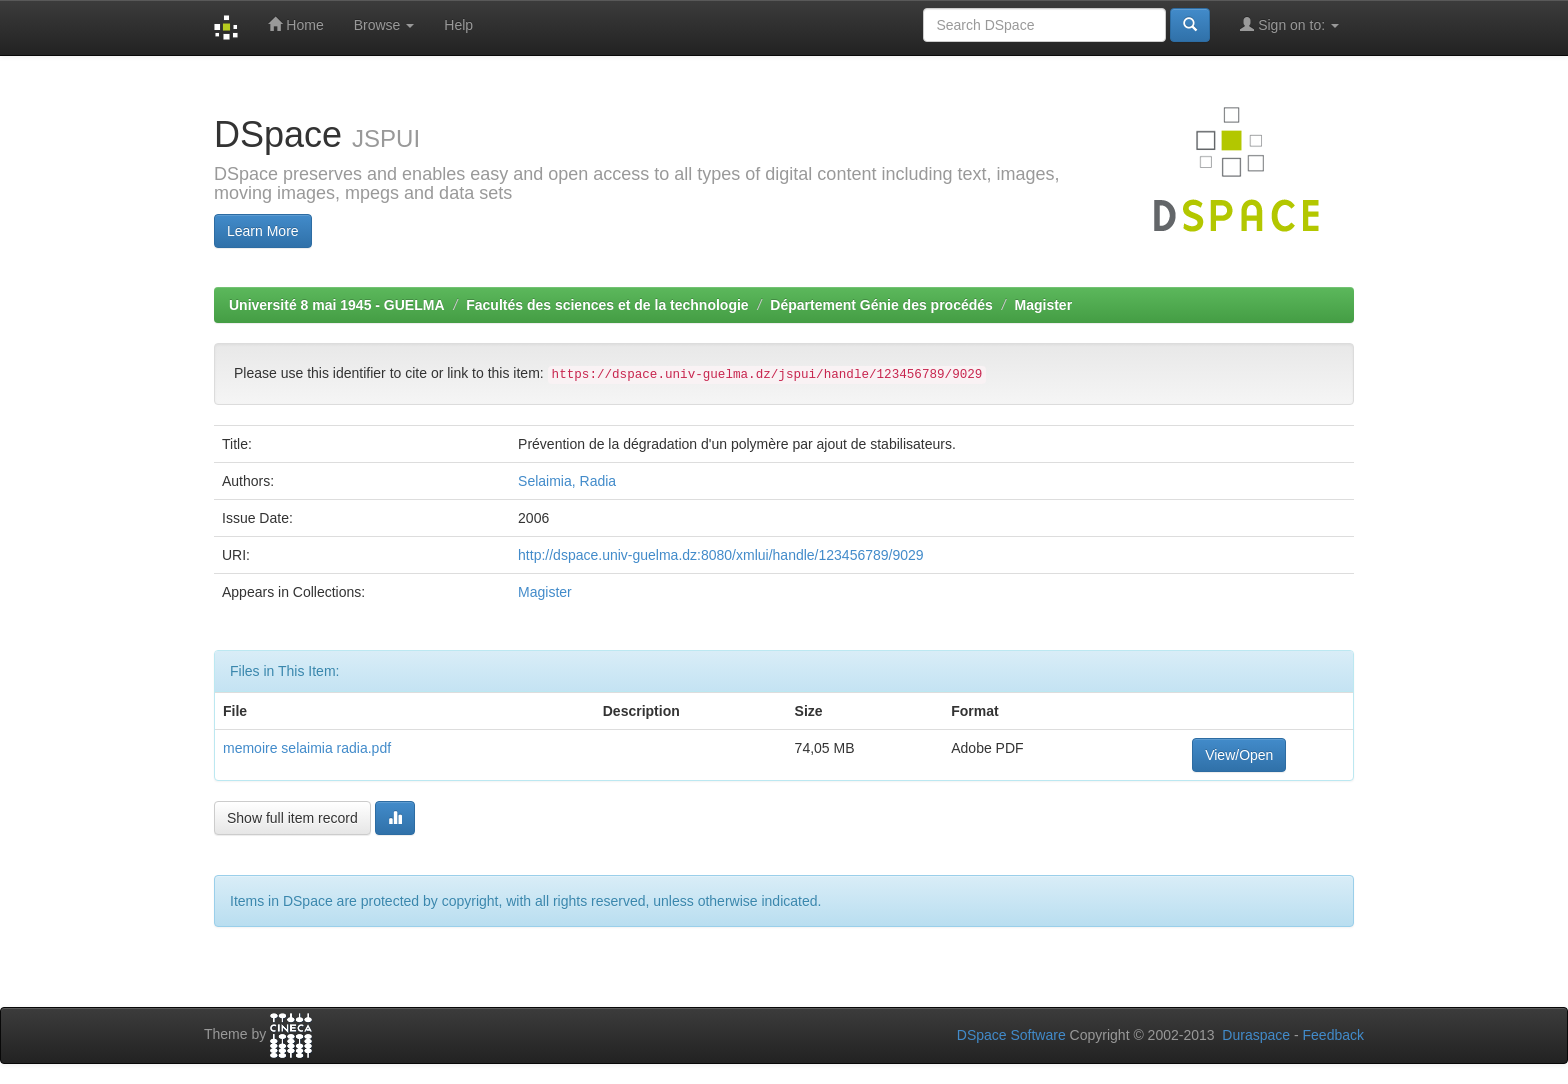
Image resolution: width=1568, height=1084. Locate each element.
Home (295, 24)
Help (458, 25)
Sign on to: (1289, 24)
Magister (1044, 305)
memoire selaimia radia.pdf (307, 748)
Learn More (263, 231)
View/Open (1239, 755)
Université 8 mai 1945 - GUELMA (337, 305)
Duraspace (1256, 1035)
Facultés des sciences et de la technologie (607, 305)
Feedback (1333, 1035)
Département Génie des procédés (881, 305)
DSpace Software (1011, 1035)
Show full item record (292, 818)
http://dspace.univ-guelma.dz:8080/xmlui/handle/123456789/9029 (721, 555)
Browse (384, 25)
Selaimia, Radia (567, 481)
